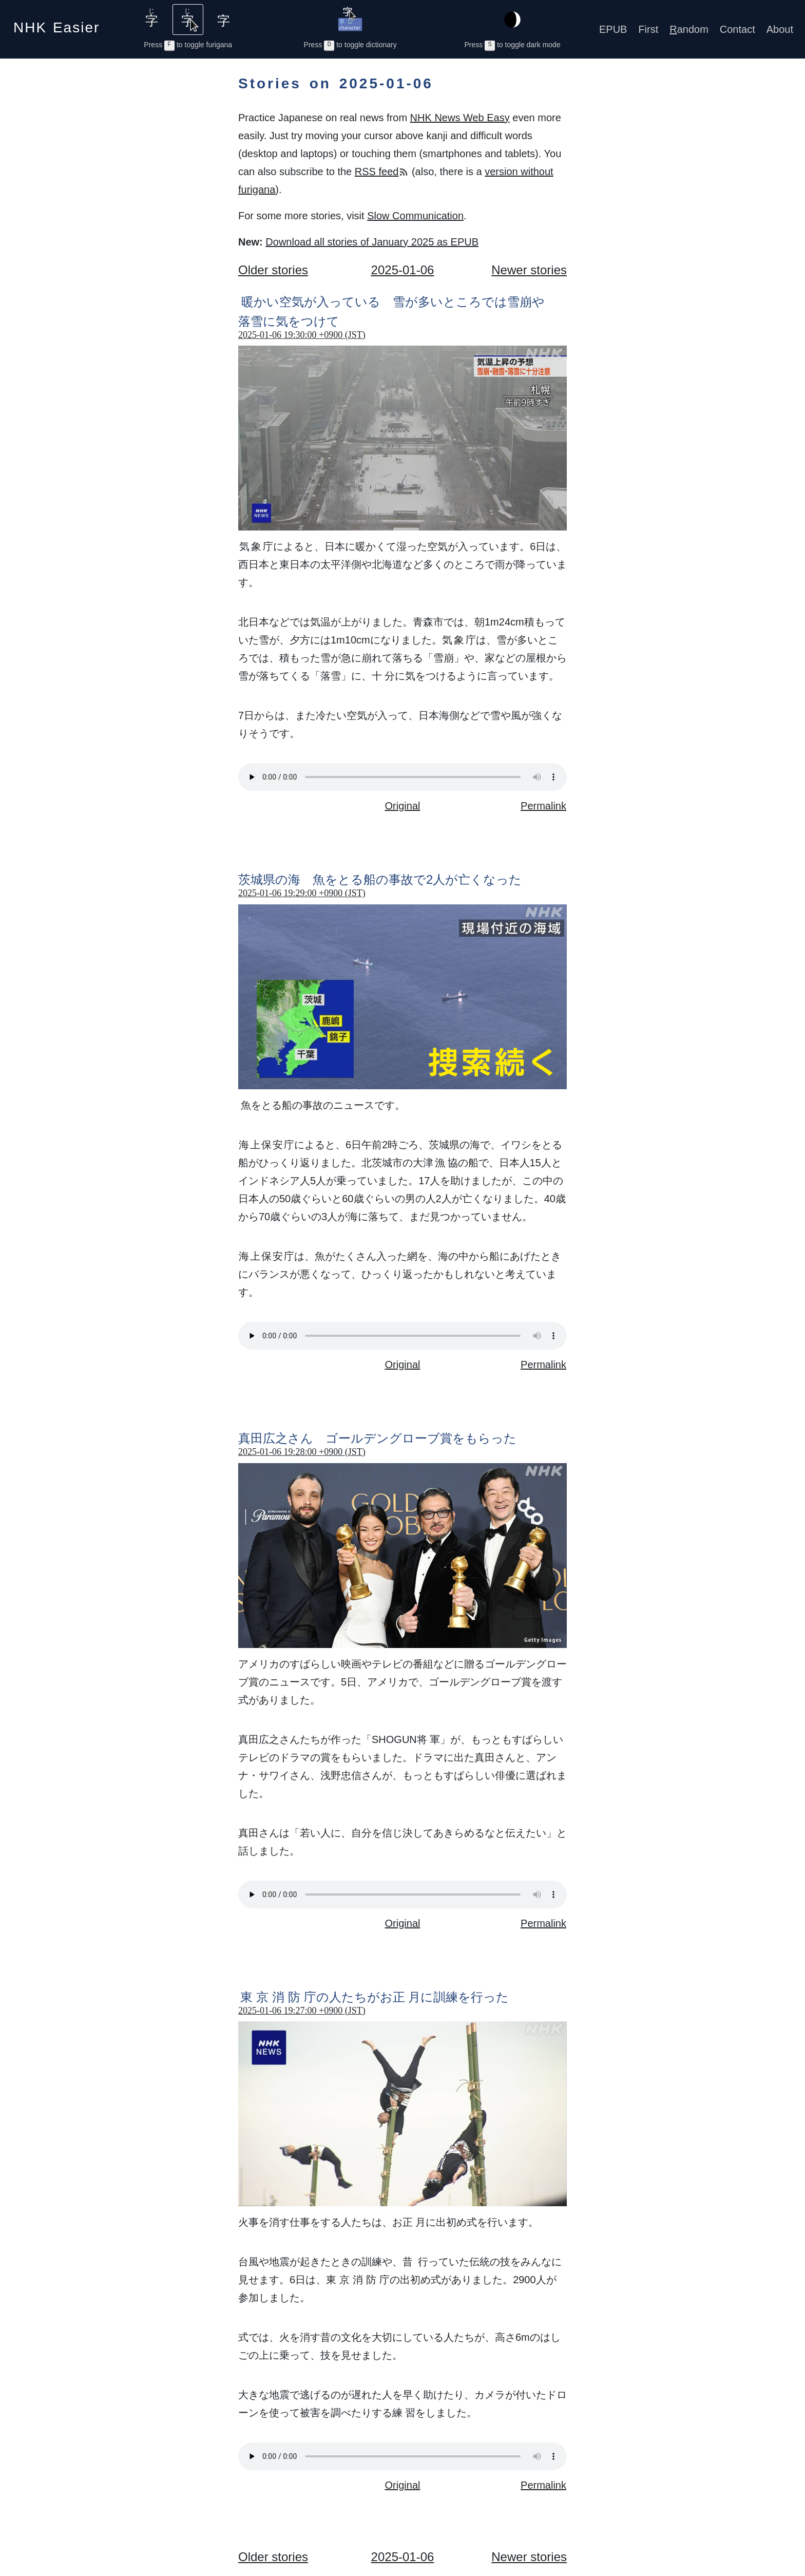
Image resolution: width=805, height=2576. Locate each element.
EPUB (613, 29)
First (648, 29)
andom (688, 29)
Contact (737, 29)
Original (402, 805)
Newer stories (529, 270)
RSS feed (382, 171)
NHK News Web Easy (460, 117)
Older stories (273, 270)
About (779, 29)
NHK (56, 24)
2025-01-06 (402, 270)
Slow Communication (415, 215)
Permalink (543, 805)
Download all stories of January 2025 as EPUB (371, 242)
